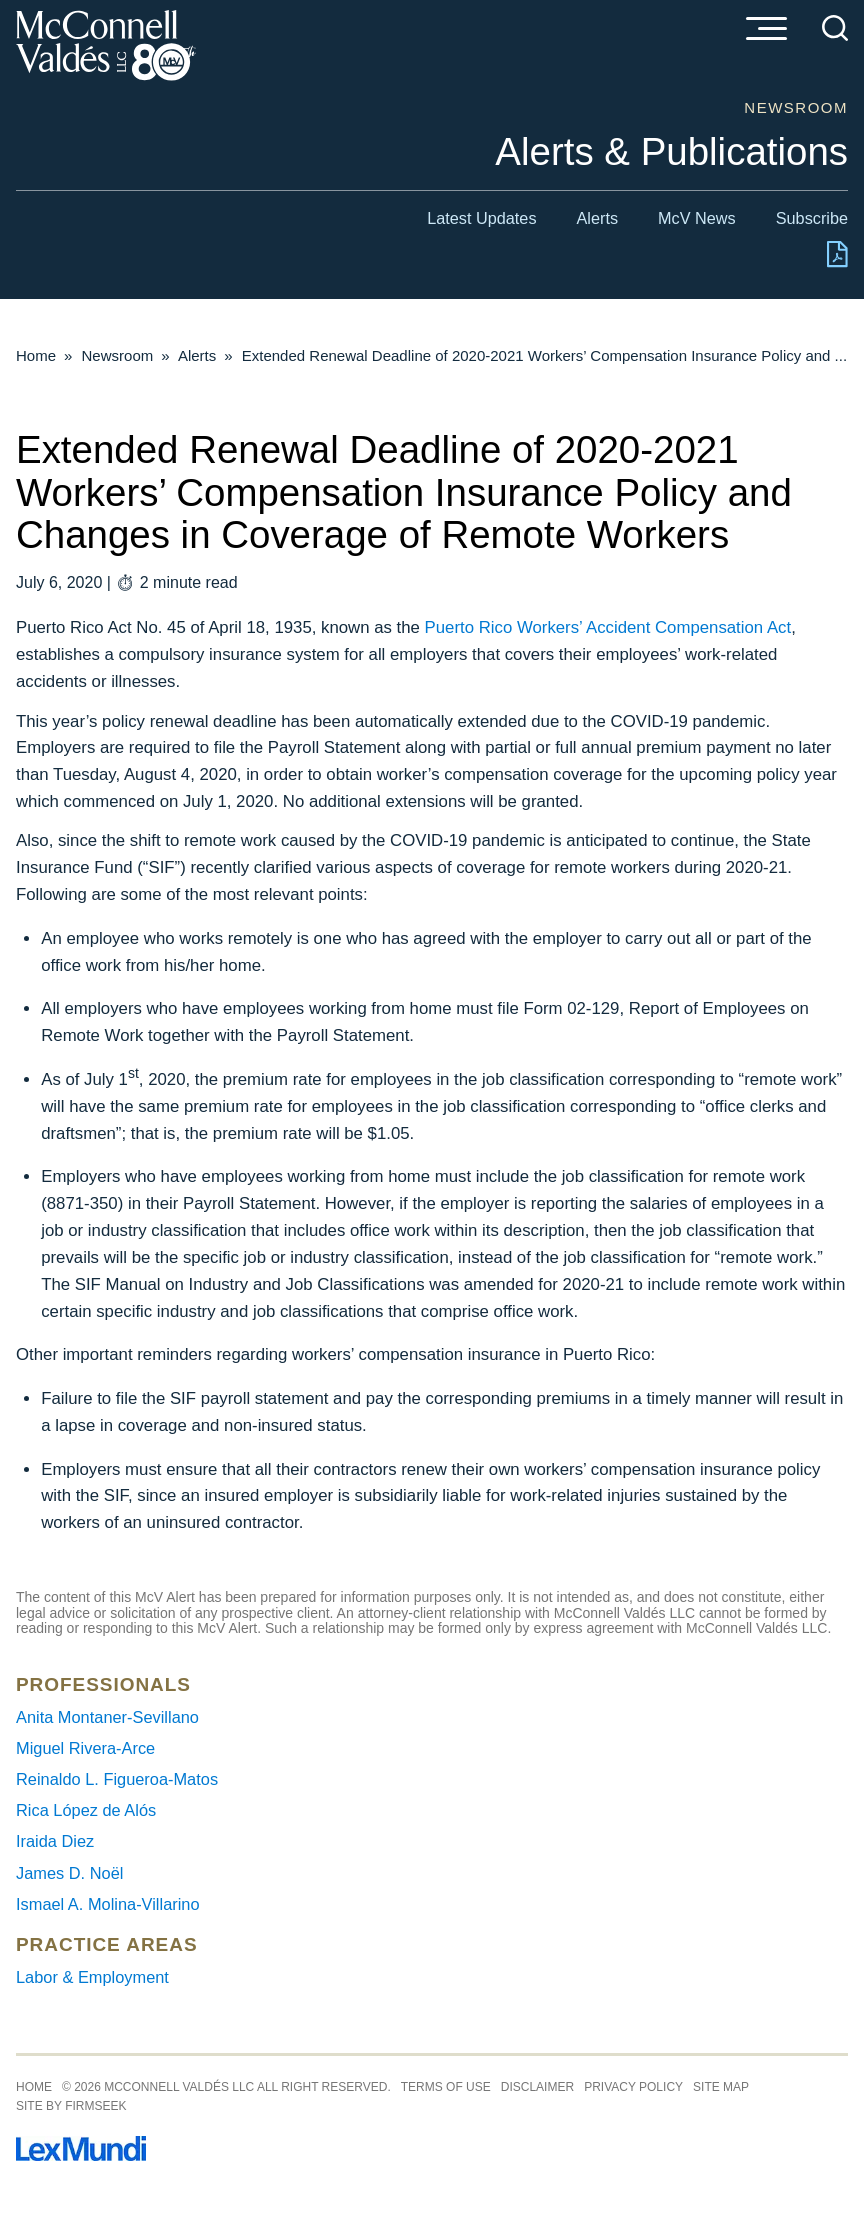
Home (36, 355)
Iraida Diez (55, 1841)
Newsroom (118, 355)
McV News (697, 218)
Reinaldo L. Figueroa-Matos (117, 1779)
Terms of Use (446, 2087)
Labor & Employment (92, 1977)
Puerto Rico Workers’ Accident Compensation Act (608, 627)
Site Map (721, 2087)
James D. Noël (69, 1873)
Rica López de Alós (86, 1810)
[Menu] (766, 30)
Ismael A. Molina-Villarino (108, 1904)
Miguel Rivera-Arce (85, 1748)
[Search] (835, 28)
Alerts (598, 218)
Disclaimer (537, 2087)
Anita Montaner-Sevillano (107, 1717)
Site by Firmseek (71, 2106)
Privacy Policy (633, 2087)
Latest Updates (481, 218)
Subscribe (812, 218)
